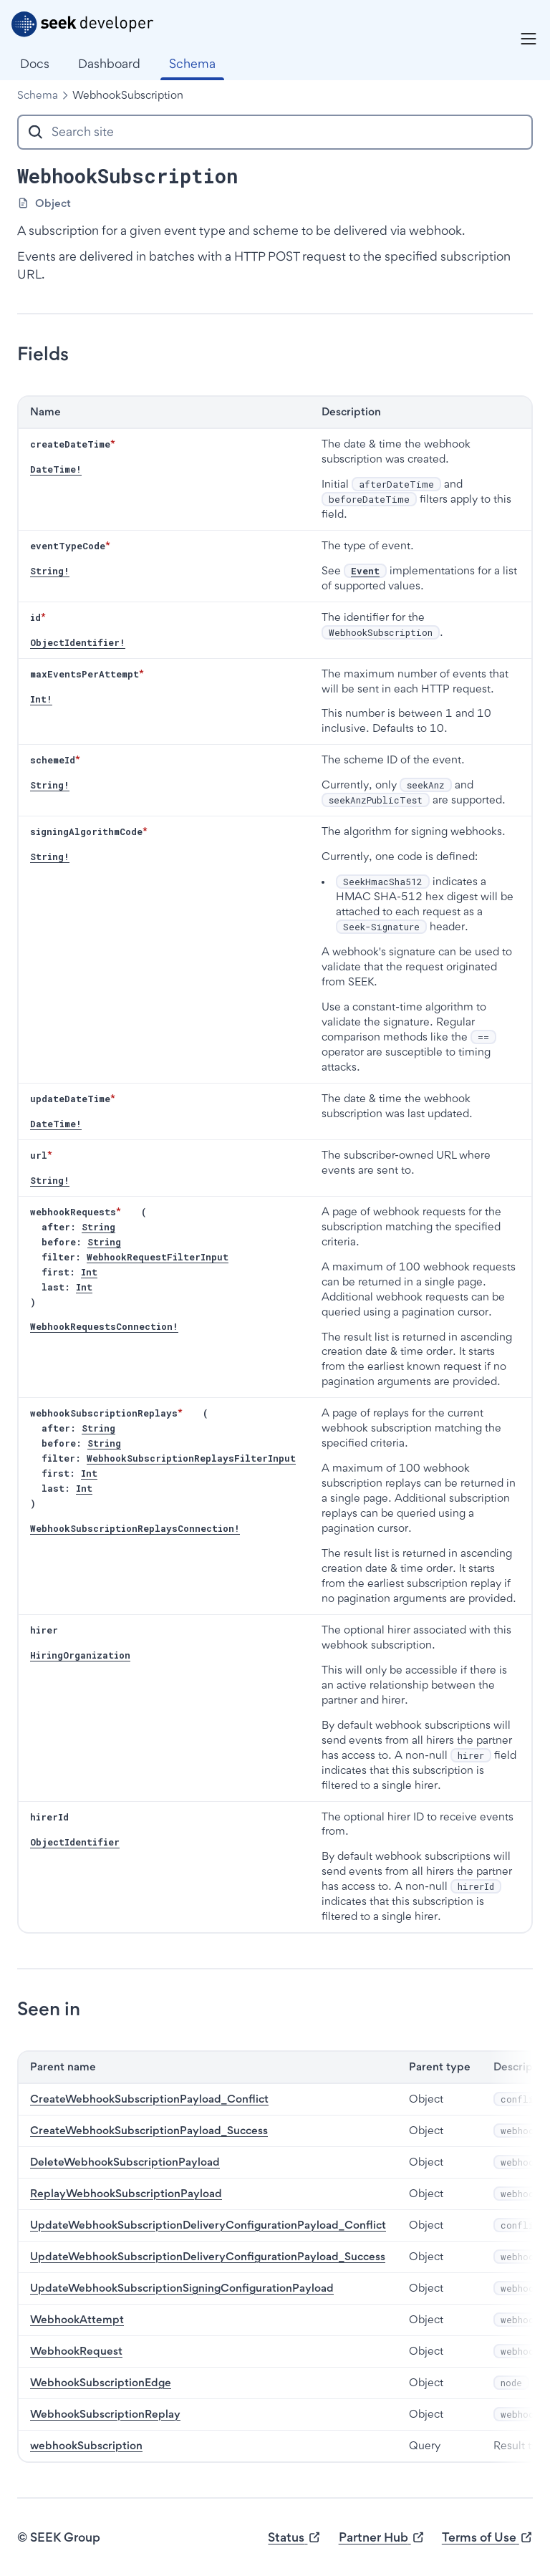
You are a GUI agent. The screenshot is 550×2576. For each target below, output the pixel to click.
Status (294, 2538)
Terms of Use (487, 2538)
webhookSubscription (86, 2445)
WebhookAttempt (77, 2319)
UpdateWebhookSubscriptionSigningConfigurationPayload (182, 2288)
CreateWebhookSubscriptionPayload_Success (149, 2130)
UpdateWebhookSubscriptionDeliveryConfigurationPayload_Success (207, 2256)
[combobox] (275, 132)
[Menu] (528, 39)
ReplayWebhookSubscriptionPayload (126, 2193)
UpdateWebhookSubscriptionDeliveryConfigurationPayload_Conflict (208, 2225)
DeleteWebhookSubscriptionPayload (125, 2162)
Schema (37, 95)
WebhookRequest (76, 2351)
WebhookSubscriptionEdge (100, 2382)
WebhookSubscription (127, 95)
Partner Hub (382, 2538)
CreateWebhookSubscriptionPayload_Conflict (149, 2098)
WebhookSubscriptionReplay (105, 2414)
